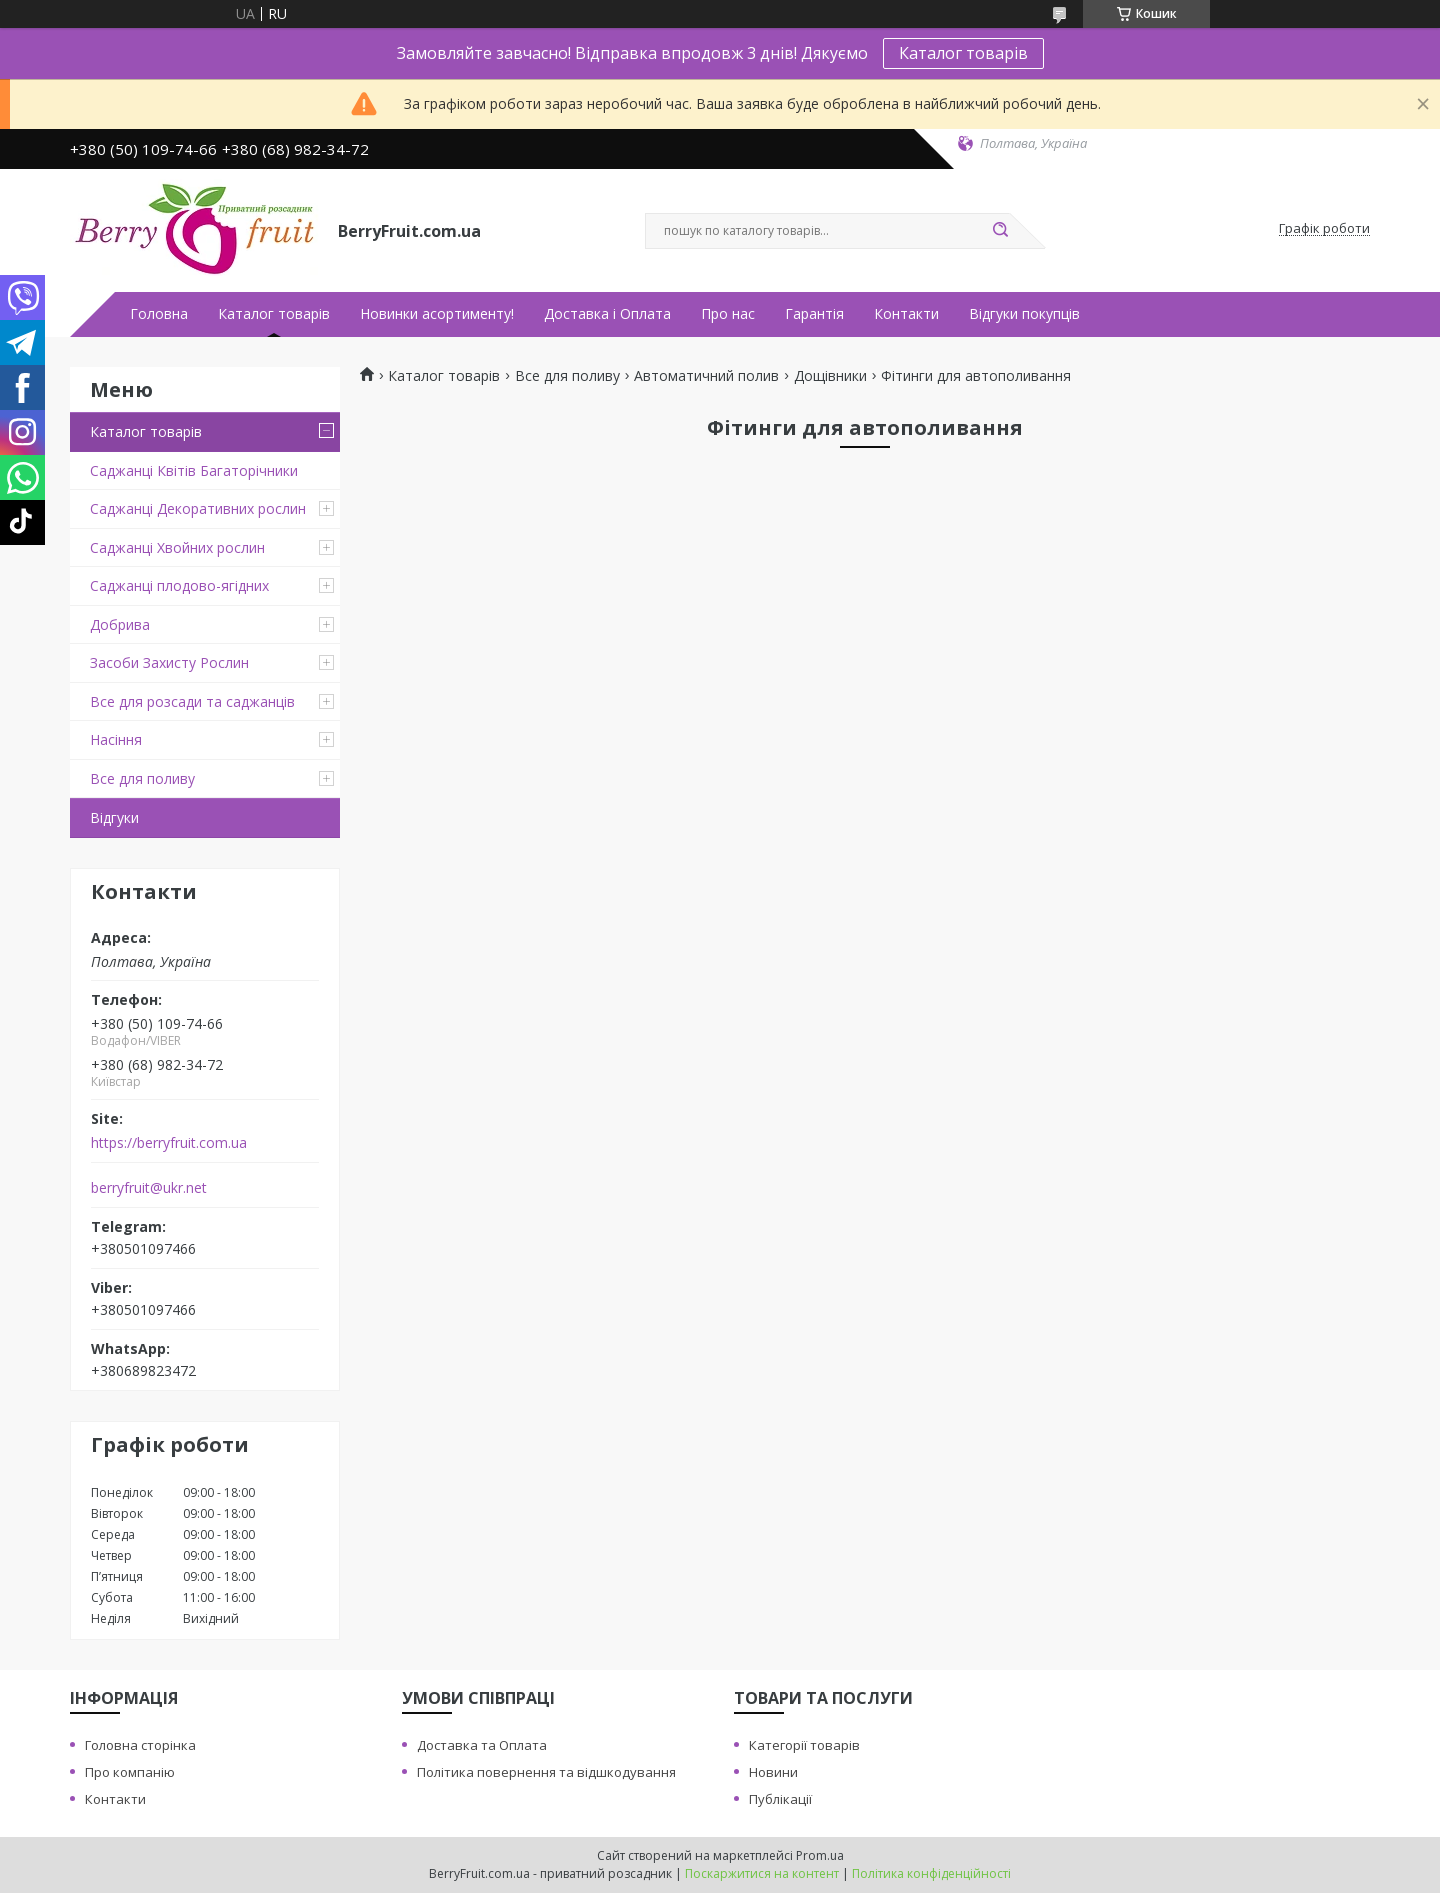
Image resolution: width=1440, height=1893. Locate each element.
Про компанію (130, 1772)
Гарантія (814, 314)
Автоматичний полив (706, 376)
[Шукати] (1000, 231)
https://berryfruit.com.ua (169, 1143)
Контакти (906, 314)
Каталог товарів (963, 53)
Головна (159, 314)
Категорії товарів (804, 1745)
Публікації (780, 1799)
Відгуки (114, 817)
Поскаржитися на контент (762, 1873)
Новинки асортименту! (437, 314)
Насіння (116, 739)
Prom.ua (820, 1855)
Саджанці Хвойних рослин (177, 547)
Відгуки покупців (1024, 314)
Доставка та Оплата (482, 1745)
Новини (773, 1772)
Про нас (728, 314)
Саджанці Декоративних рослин (198, 508)
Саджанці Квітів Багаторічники (194, 470)
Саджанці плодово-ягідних (179, 585)
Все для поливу (142, 778)
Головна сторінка (140, 1745)
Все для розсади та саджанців (192, 701)
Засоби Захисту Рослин (169, 662)
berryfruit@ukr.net (149, 1188)
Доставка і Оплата (607, 314)
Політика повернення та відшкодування (546, 1772)
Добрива (120, 624)
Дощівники (830, 376)
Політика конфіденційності (931, 1873)
